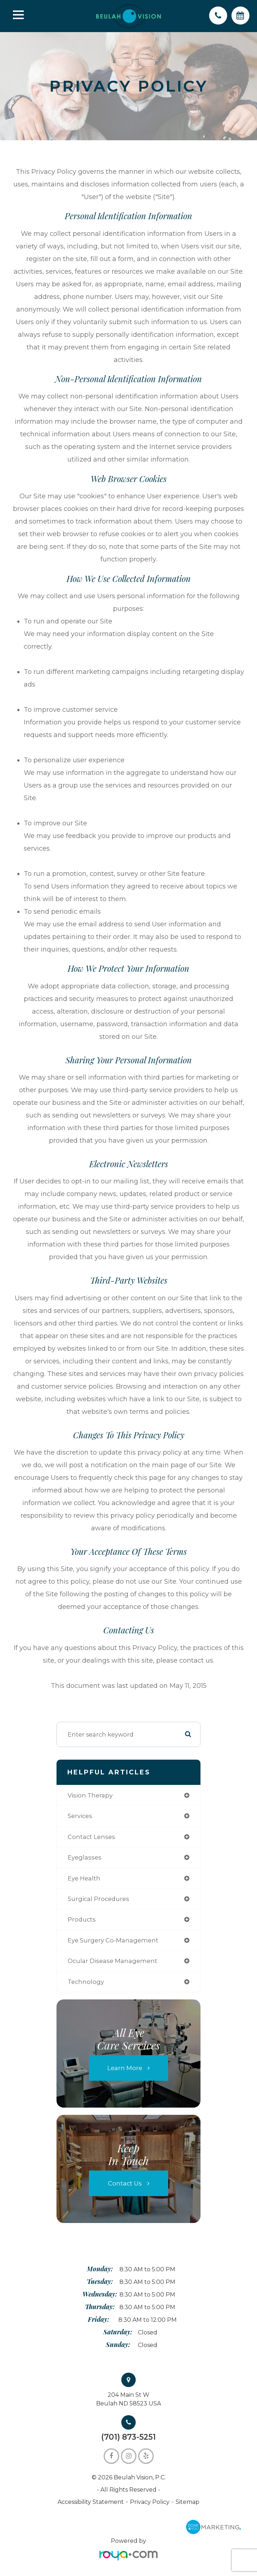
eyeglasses (85, 1857)
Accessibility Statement (91, 2501)
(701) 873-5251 (128, 2437)
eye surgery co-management (113, 1940)
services (80, 1815)
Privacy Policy (150, 2501)
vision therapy (90, 1795)
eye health (84, 1878)
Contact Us (125, 2183)
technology (86, 1981)
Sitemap (187, 2501)
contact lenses (91, 1836)
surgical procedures (98, 1898)
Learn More (124, 2068)
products (82, 1919)
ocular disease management (112, 1960)
